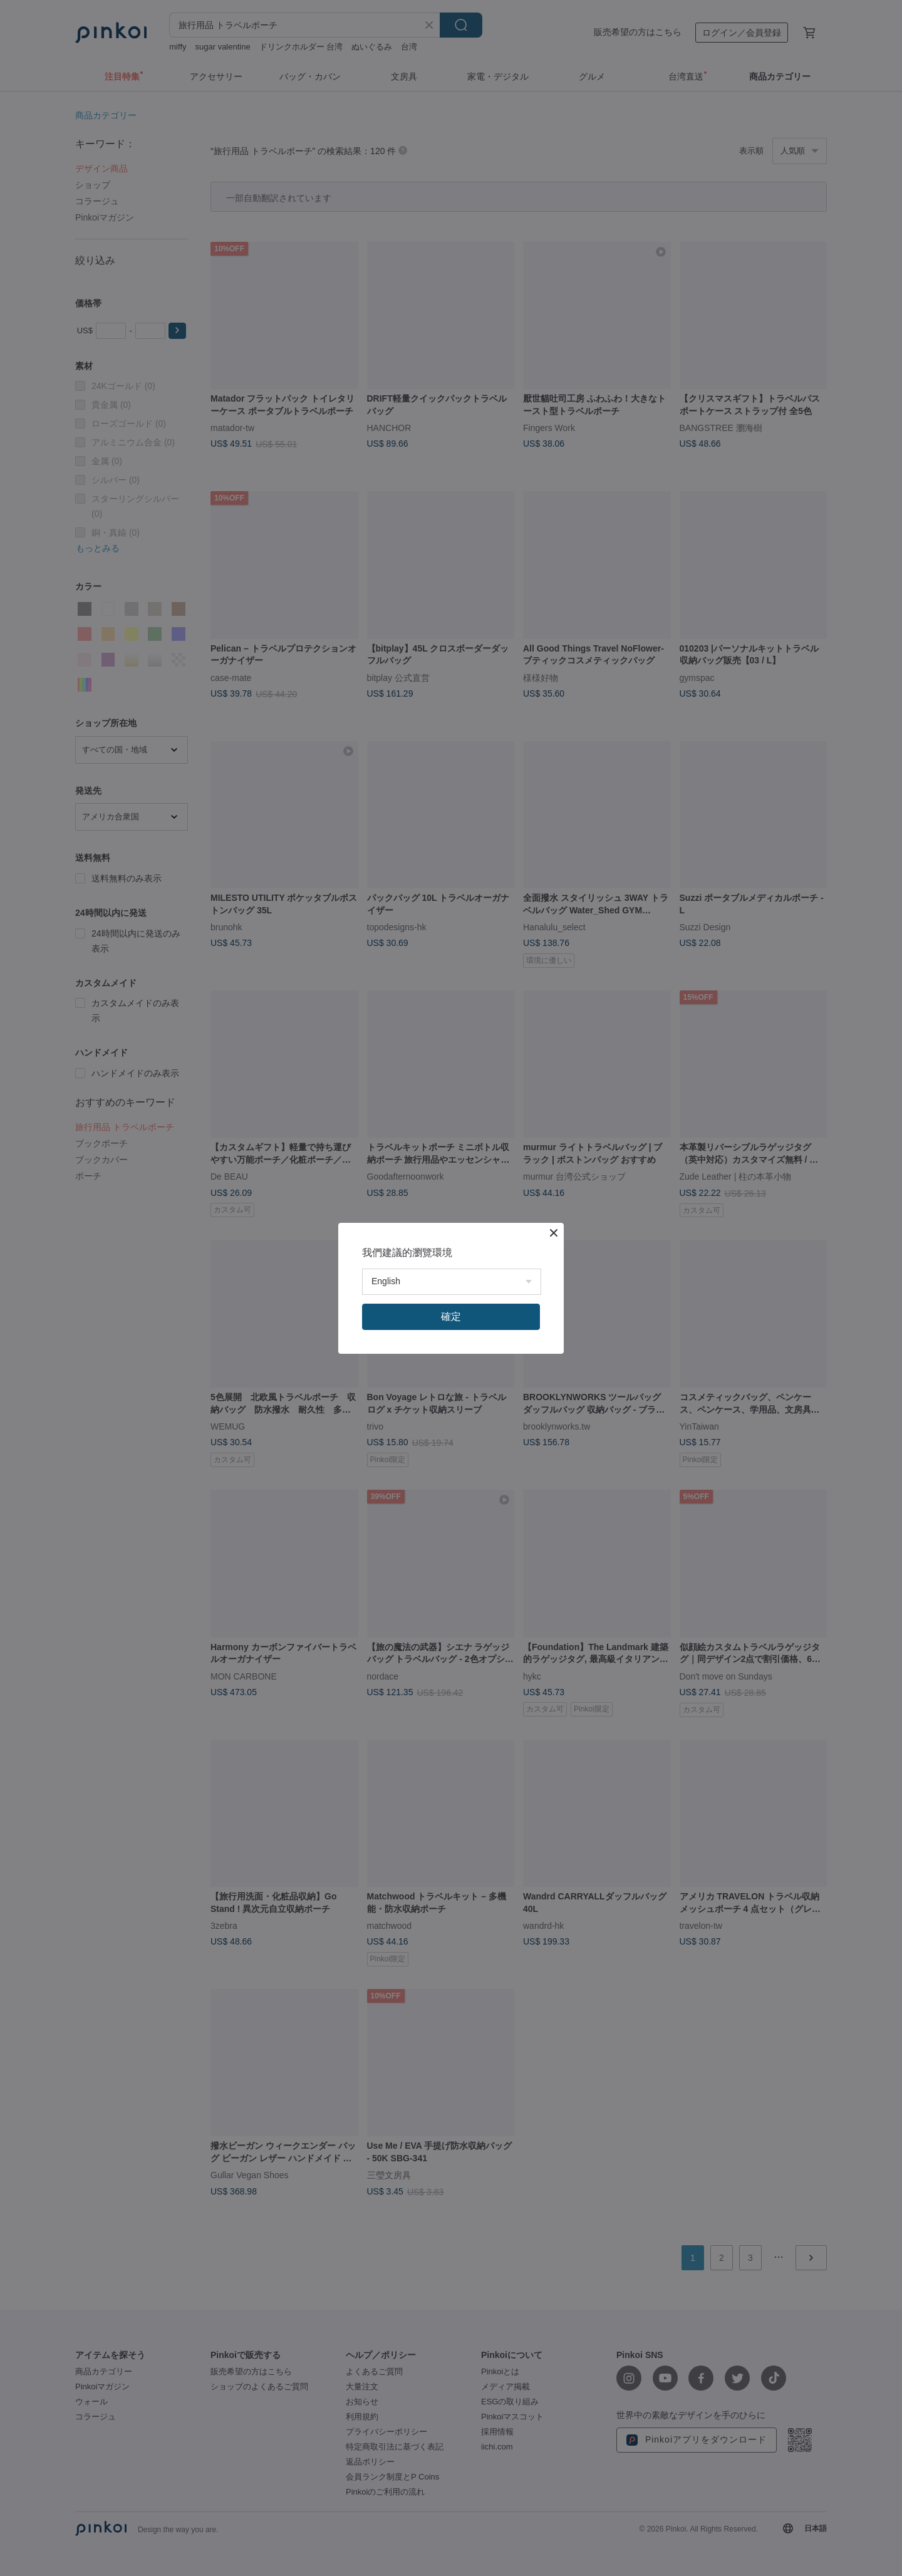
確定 (451, 1316)
